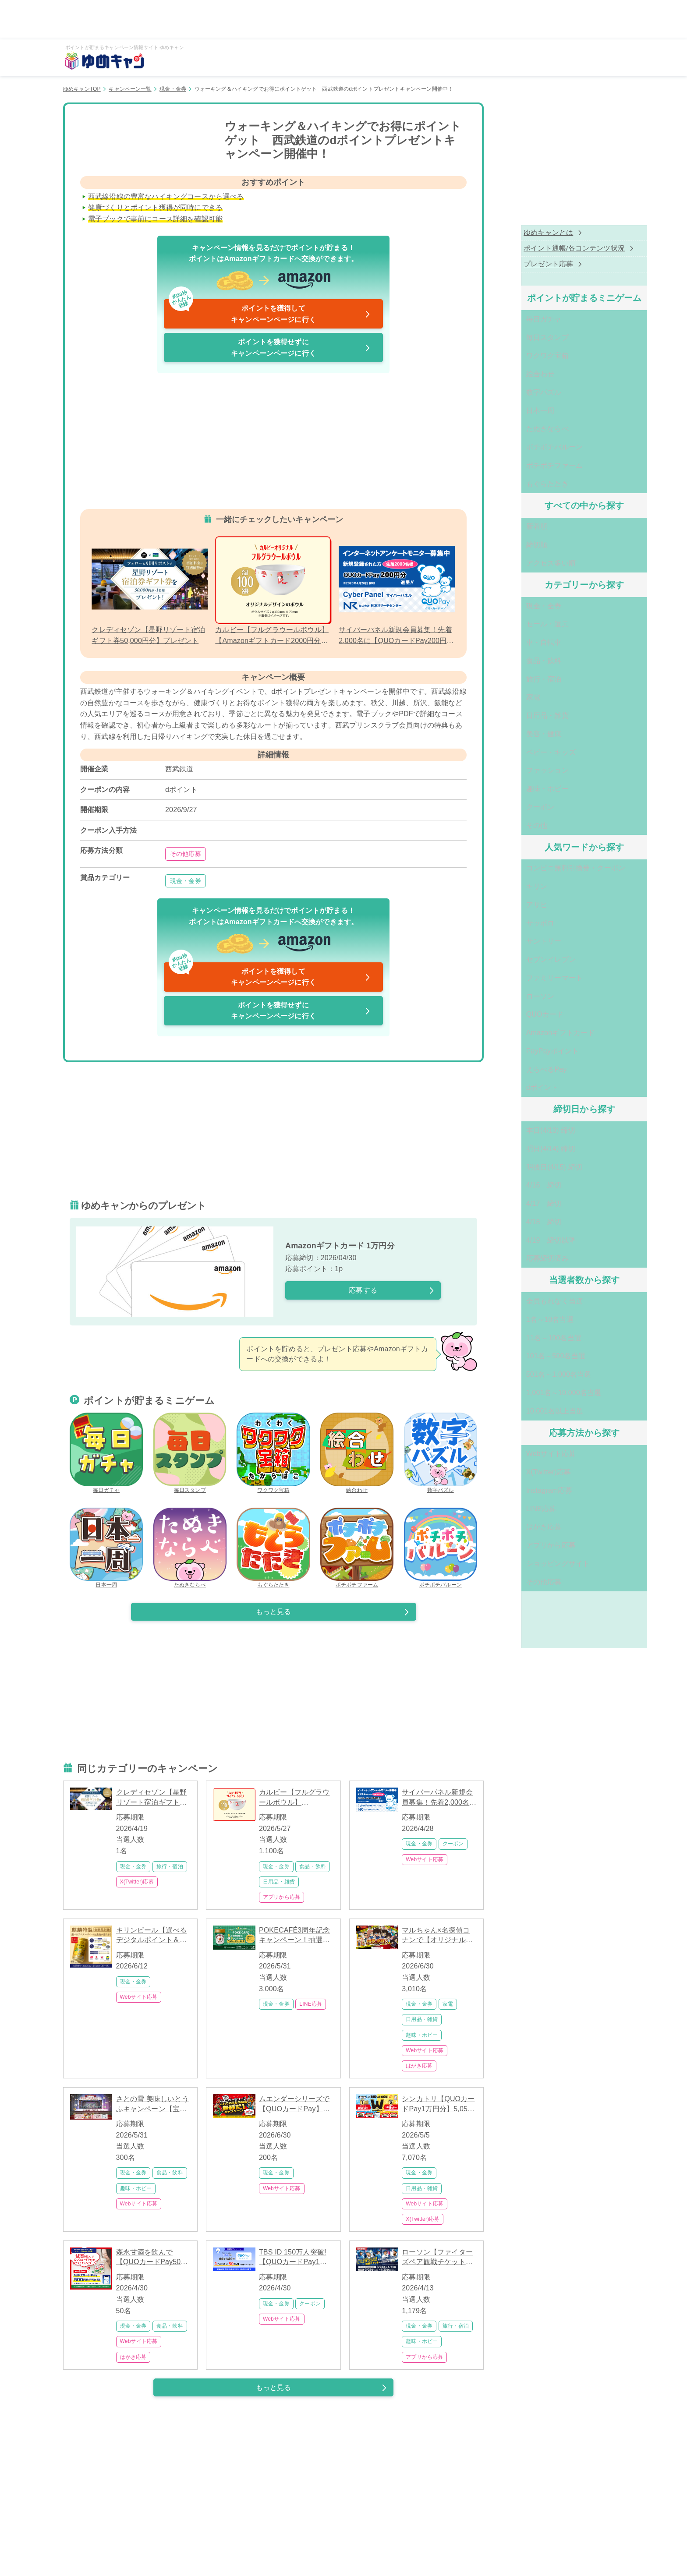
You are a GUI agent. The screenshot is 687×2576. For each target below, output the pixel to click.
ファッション (525, 734)
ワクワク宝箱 (273, 1453)
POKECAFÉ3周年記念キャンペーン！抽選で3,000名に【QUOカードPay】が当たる (294, 1935)
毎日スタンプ (190, 1453)
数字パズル (440, 1453)
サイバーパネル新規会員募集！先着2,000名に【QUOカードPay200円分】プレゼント (439, 1797)
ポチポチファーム (356, 1548)
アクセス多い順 (528, 543)
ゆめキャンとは (519, 233)
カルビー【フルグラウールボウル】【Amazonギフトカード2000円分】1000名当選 (296, 1797)
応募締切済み (525, 1183)
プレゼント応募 (519, 265)
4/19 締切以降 (528, 1166)
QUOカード (522, 958)
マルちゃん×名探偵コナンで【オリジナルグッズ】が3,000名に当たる (439, 1935)
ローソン (518, 942)
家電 (448, 2004)
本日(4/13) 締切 (528, 1066)
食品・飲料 (312, 1866)
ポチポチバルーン (440, 1548)
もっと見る (273, 1611)
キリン (514, 842)
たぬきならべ (190, 1548)
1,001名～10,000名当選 (541, 1307)
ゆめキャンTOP (82, 89)
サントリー (521, 892)
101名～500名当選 (533, 1274)
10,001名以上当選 (532, 1324)
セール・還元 (525, 601)
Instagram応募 (527, 1398)
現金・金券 (172, 89)
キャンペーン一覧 (130, 89)
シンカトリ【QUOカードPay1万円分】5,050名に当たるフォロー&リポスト (438, 2104)
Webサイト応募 (424, 1859)
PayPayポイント (530, 992)
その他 (514, 784)
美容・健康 (521, 701)
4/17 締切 (521, 1133)
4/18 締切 (521, 1149)
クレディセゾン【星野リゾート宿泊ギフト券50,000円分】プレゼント (152, 1797)
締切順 (514, 526)
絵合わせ (356, 1453)
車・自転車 (521, 618)
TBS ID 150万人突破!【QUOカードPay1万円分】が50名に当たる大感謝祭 (295, 2257)
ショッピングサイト (535, 1465)
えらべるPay (524, 1008)
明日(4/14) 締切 (528, 1083)
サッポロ (518, 875)
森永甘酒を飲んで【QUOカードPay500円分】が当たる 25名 (150, 2257)
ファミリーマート (532, 925)
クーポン (453, 1844)
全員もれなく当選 (532, 1224)
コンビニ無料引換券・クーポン (553, 825)
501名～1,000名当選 (536, 1290)
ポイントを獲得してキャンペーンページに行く (241, 311)
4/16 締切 (521, 1116)
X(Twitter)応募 (137, 1882)
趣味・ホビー (422, 2035)
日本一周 (106, 1548)
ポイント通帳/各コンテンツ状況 (545, 249)
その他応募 (185, 853)
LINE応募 (310, 2004)
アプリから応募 (281, 1897)
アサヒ (514, 858)
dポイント (520, 1025)
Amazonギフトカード (538, 975)
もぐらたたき (273, 1548)
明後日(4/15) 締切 (532, 1099)
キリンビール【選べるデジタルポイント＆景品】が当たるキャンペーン (151, 1935)
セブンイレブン (528, 908)
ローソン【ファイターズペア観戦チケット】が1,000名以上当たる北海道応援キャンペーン (439, 2257)
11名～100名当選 (531, 1257)
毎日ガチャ (106, 1453)
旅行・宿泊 (169, 1866)
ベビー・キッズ (528, 717)
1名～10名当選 (527, 1240)
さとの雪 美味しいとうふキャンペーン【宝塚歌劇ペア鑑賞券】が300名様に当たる (152, 2104)
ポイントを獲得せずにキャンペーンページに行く (273, 347)
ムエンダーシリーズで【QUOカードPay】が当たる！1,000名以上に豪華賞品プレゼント (296, 2104)
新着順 (514, 510)
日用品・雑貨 (279, 1882)
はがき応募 (419, 2066)
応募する (363, 1290)
